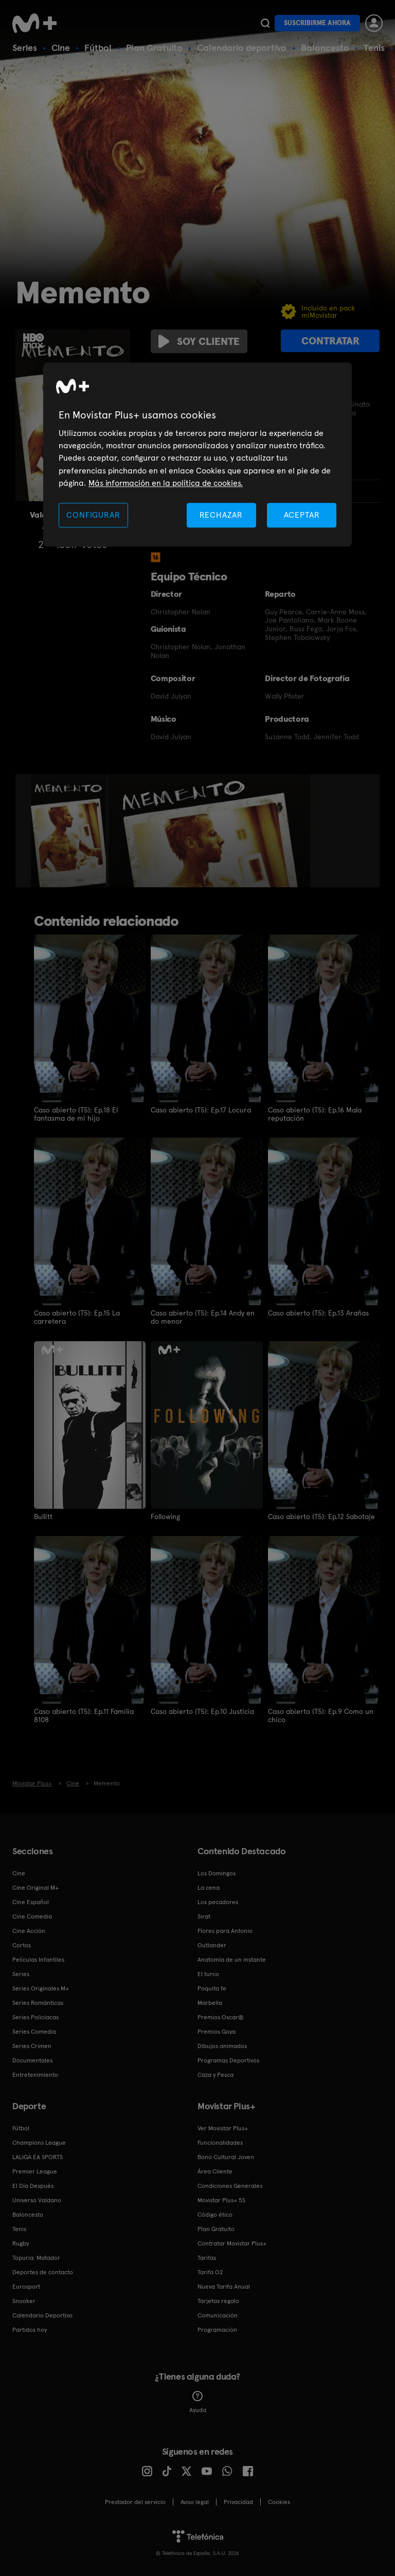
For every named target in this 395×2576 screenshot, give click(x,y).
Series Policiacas (35, 2016)
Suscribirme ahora (317, 23)
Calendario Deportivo (42, 2314)
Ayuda (197, 2401)
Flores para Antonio (225, 1929)
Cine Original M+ (35, 1886)
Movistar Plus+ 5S (221, 2199)
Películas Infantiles (38, 1958)
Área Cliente (215, 2170)
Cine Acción (28, 1929)
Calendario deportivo (241, 47)
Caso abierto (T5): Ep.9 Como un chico (321, 1715)
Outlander (212, 1944)
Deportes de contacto (42, 2271)
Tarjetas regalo (218, 2300)
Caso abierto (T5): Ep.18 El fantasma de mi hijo (76, 1114)
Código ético (215, 2213)
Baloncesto (325, 47)
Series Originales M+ (40, 1987)
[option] (70, 830)
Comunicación (218, 2314)
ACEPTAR (302, 515)
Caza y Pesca (216, 2073)
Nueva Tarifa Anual (224, 2285)
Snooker (23, 2300)
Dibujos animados (222, 2045)
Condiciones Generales (230, 2184)
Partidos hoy (29, 2328)
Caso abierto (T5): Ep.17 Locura (201, 1110)
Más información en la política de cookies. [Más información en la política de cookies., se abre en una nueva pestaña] (165, 483)
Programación (217, 2328)
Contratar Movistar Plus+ (232, 2242)
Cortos (21, 1944)
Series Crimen (31, 2045)
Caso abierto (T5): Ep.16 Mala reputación (315, 1114)
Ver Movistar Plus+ (223, 2127)
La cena (209, 1886)
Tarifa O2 (210, 2271)
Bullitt (43, 1516)
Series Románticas (37, 2001)
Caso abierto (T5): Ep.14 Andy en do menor (203, 1317)
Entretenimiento (35, 2073)
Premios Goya (217, 2030)
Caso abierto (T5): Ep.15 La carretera (77, 1317)
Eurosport (26, 2285)
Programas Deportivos (228, 2059)
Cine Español (30, 1901)
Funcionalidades (220, 2141)
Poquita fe (212, 1987)
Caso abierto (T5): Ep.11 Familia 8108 (84, 1715)
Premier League (34, 2170)
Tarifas (207, 2256)
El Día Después (32, 2184)
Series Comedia (34, 2030)
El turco (208, 1973)
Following (166, 1516)
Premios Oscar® (221, 2016)
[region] (197, 454)
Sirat (204, 1915)
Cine (60, 47)
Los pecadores (218, 1901)
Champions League (39, 2141)
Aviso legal (195, 2501)
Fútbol (98, 47)
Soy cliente (199, 341)
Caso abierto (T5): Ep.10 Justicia (203, 1711)
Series (24, 47)
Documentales (32, 2059)
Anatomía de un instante (232, 1958)
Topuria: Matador (36, 2256)
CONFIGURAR (93, 515)
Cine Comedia (32, 1915)
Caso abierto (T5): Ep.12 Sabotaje (321, 1516)
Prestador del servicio (135, 2501)
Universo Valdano (36, 2199)
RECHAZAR (221, 515)
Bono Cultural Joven (226, 2156)
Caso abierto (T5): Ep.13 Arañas (318, 1313)
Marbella (210, 2001)
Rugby (20, 2242)
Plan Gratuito (154, 47)
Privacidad (238, 2501)
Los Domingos (217, 1872)
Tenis (374, 47)
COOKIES (279, 2501)
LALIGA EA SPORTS (37, 2156)
